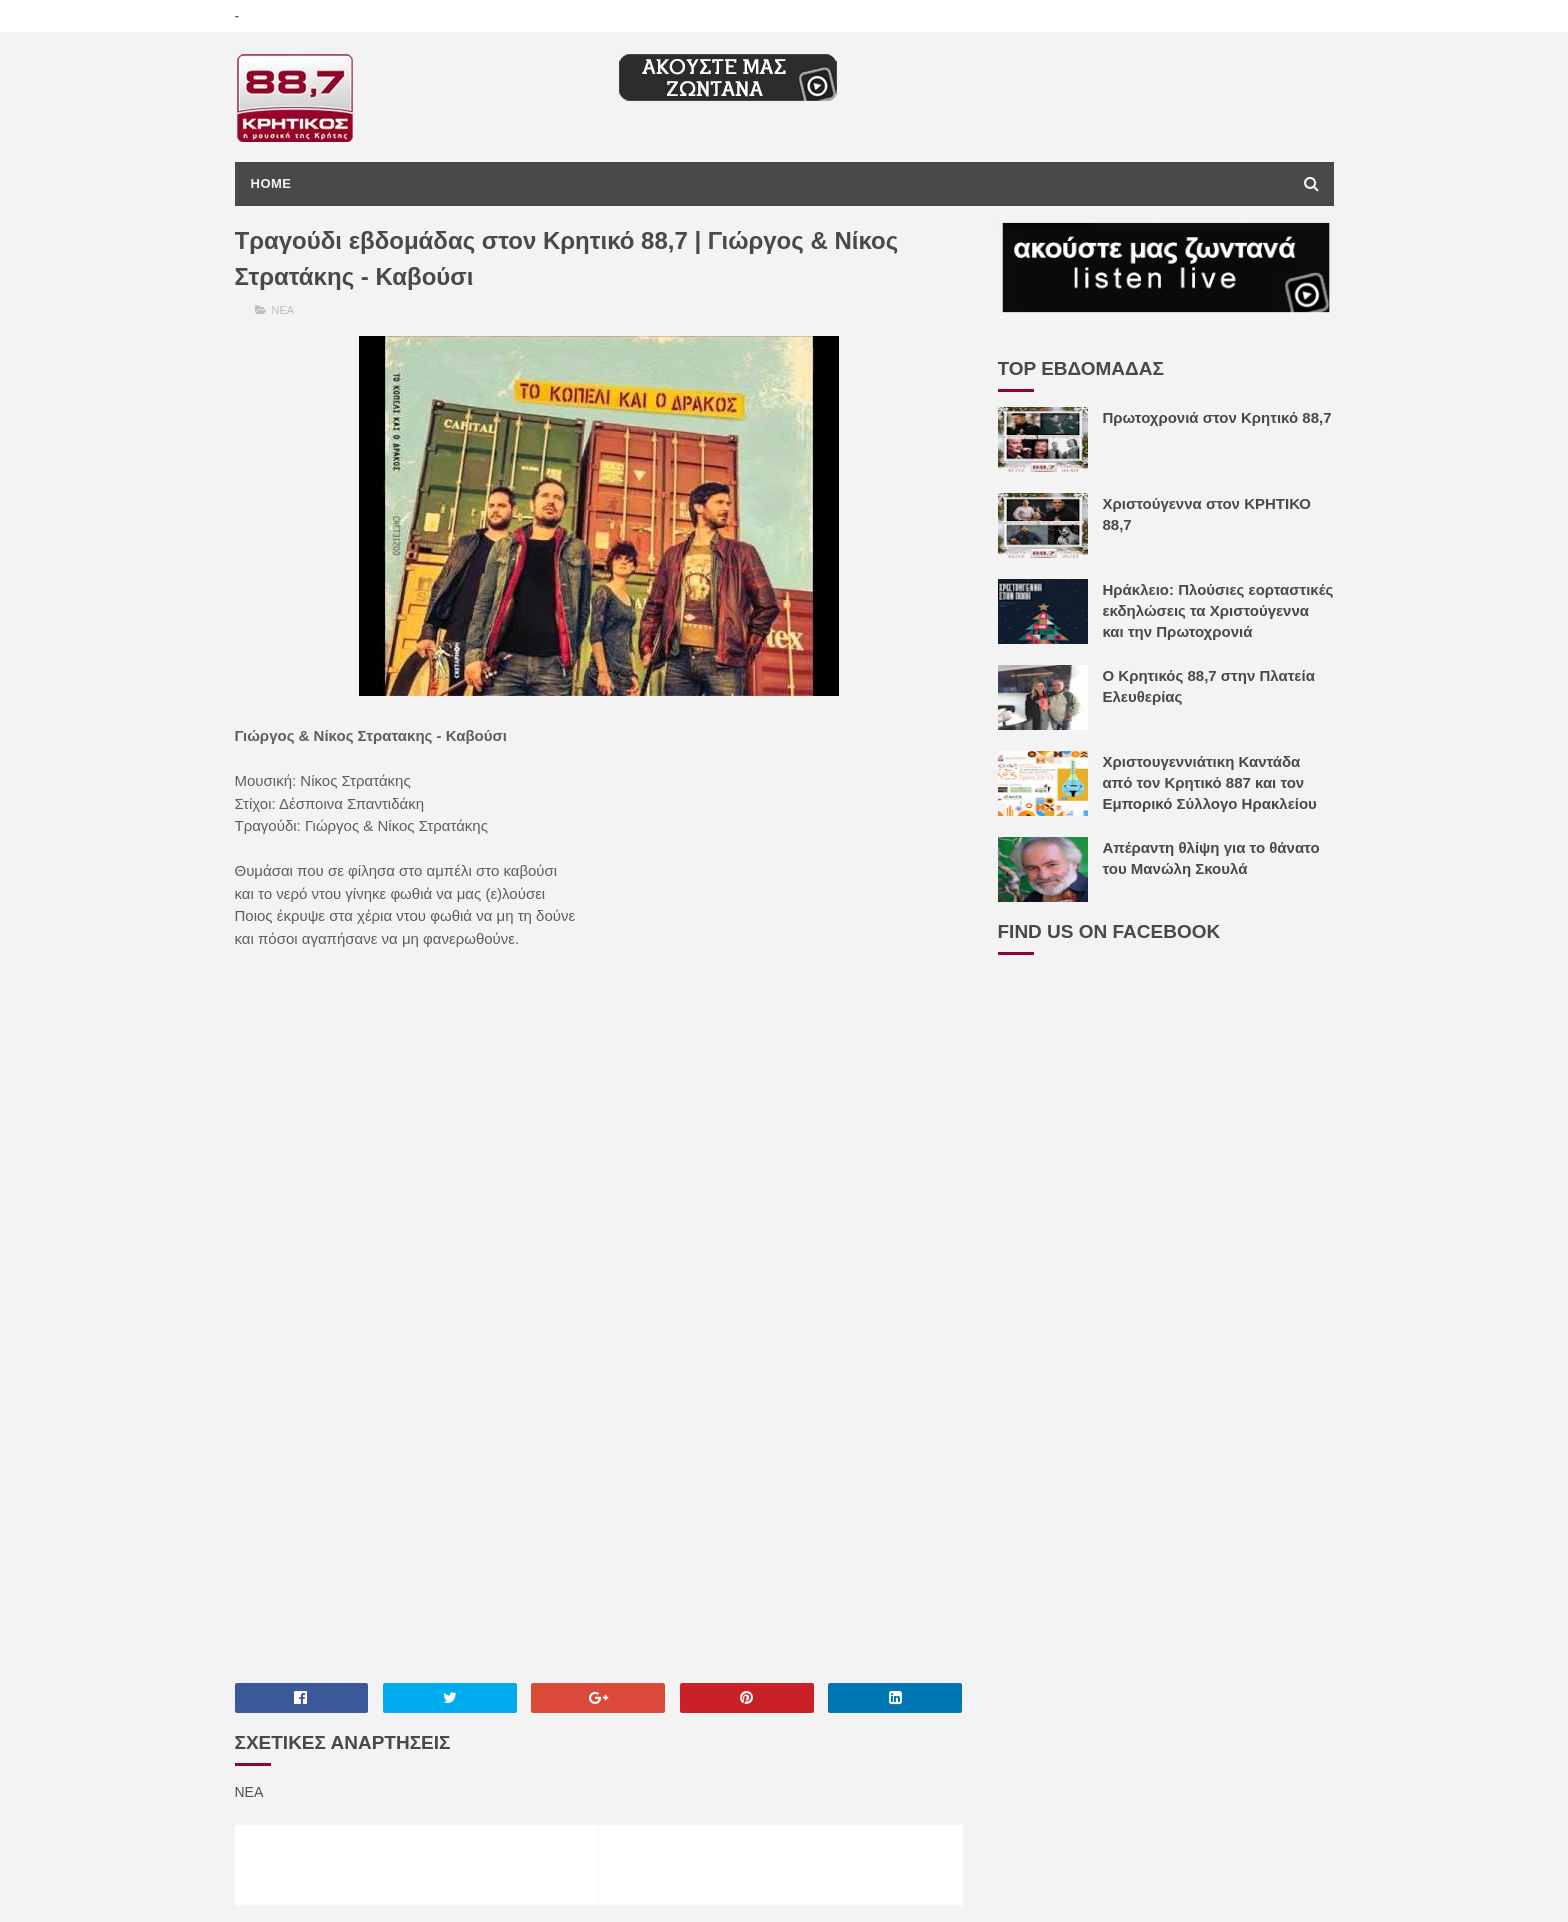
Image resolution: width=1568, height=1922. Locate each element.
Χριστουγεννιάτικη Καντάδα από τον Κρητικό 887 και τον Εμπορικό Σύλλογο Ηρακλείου (1210, 782)
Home (271, 183)
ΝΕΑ (283, 310)
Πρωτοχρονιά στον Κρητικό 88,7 (1217, 417)
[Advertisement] (599, 1509)
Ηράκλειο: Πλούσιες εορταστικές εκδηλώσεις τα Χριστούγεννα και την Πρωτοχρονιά (1218, 610)
